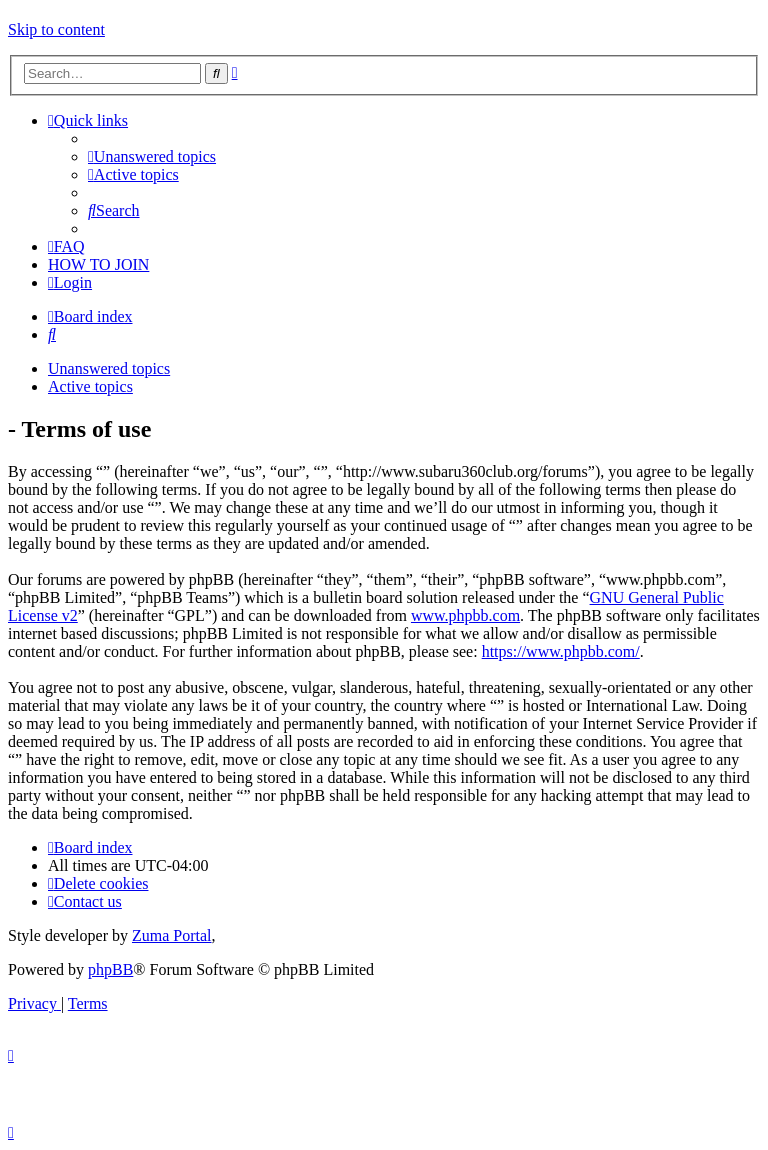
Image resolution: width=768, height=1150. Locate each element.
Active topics (90, 386)
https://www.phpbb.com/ (561, 651)
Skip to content (56, 29)
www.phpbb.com (465, 615)
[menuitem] (152, 156)
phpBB (110, 969)
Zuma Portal (172, 935)
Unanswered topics (109, 368)
